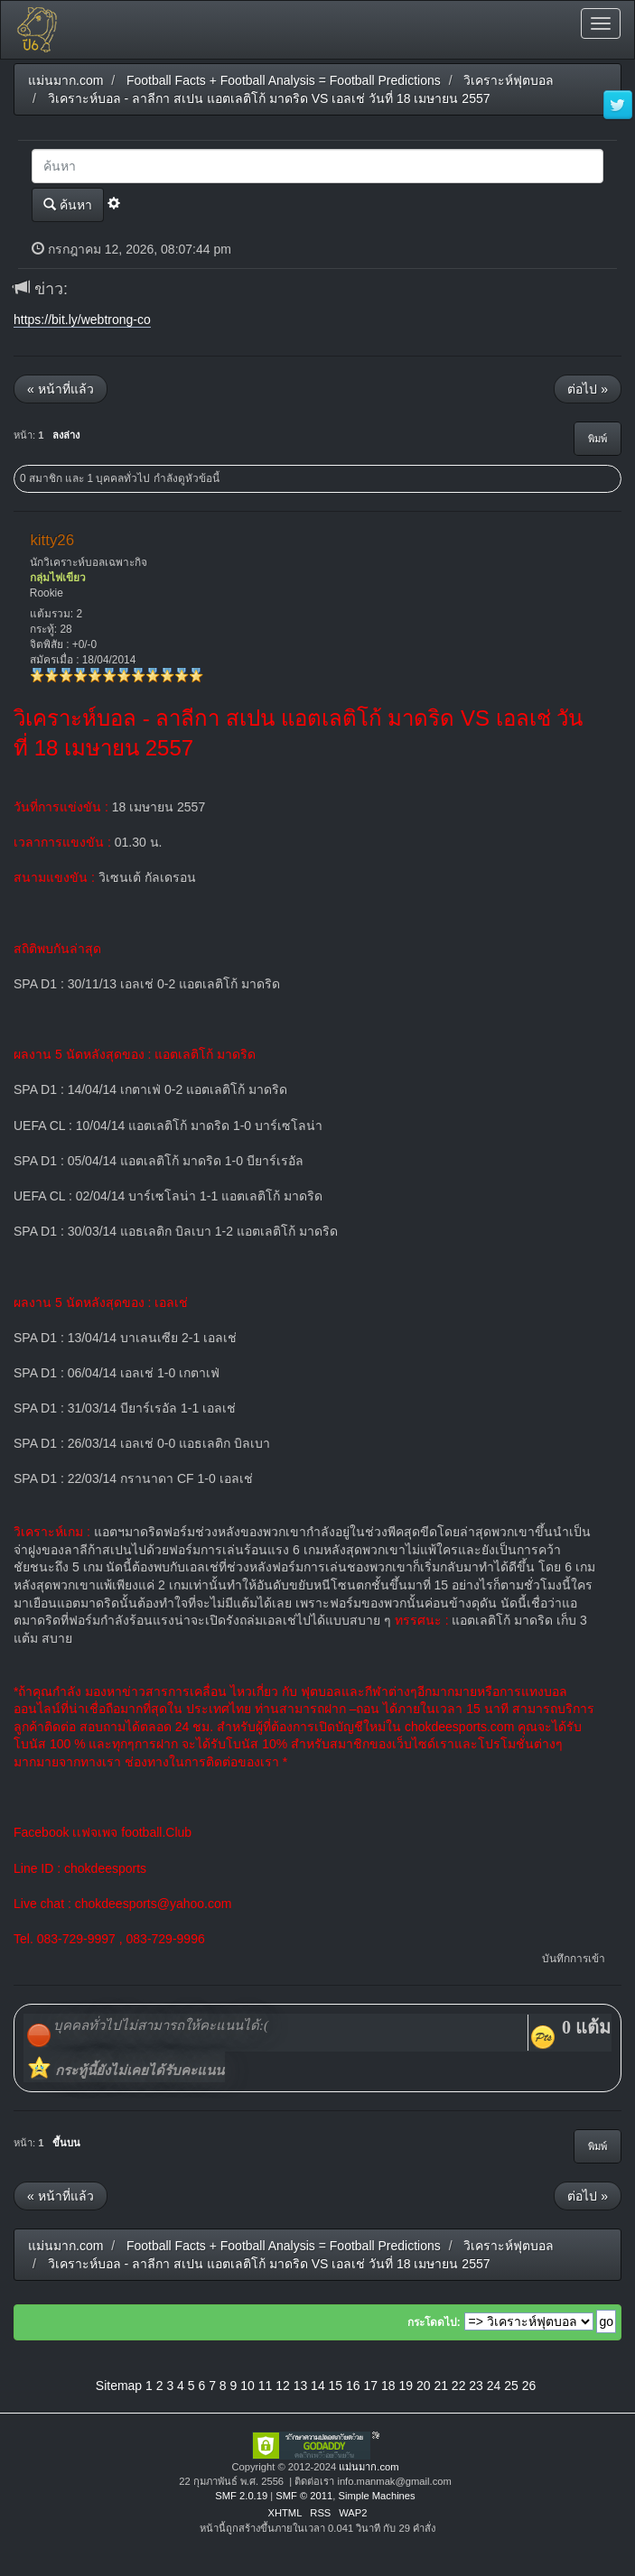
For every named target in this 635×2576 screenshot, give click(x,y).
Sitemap (119, 2385)
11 (265, 2385)
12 (282, 2385)
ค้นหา (67, 204)
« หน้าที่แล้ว (60, 389)
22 (459, 2385)
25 (511, 2385)
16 (353, 2385)
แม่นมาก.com (368, 2466)
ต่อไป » (587, 389)
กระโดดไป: (434, 2322)
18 (388, 2385)
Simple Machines (376, 2495)
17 (371, 2385)
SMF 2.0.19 (241, 2495)
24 (494, 2385)
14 (318, 2385)
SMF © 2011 (303, 2495)
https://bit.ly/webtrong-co (82, 319)
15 (336, 2385)
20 (423, 2385)
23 (476, 2385)
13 (301, 2385)
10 (247, 2385)
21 (441, 2385)
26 (529, 2385)
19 (405, 2385)
